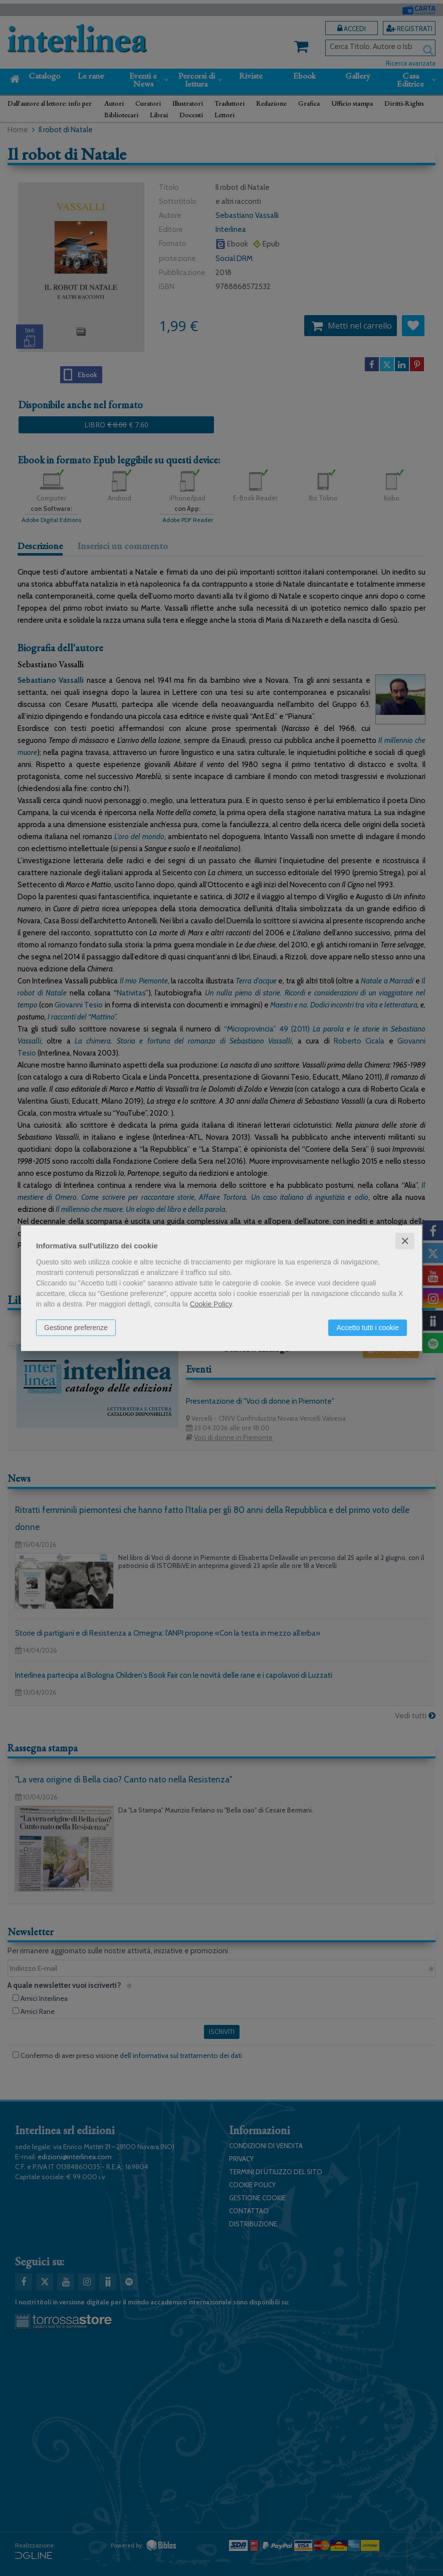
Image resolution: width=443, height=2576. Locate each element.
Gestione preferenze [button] (76, 1327)
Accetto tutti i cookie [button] (367, 1327)
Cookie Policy (211, 1304)
